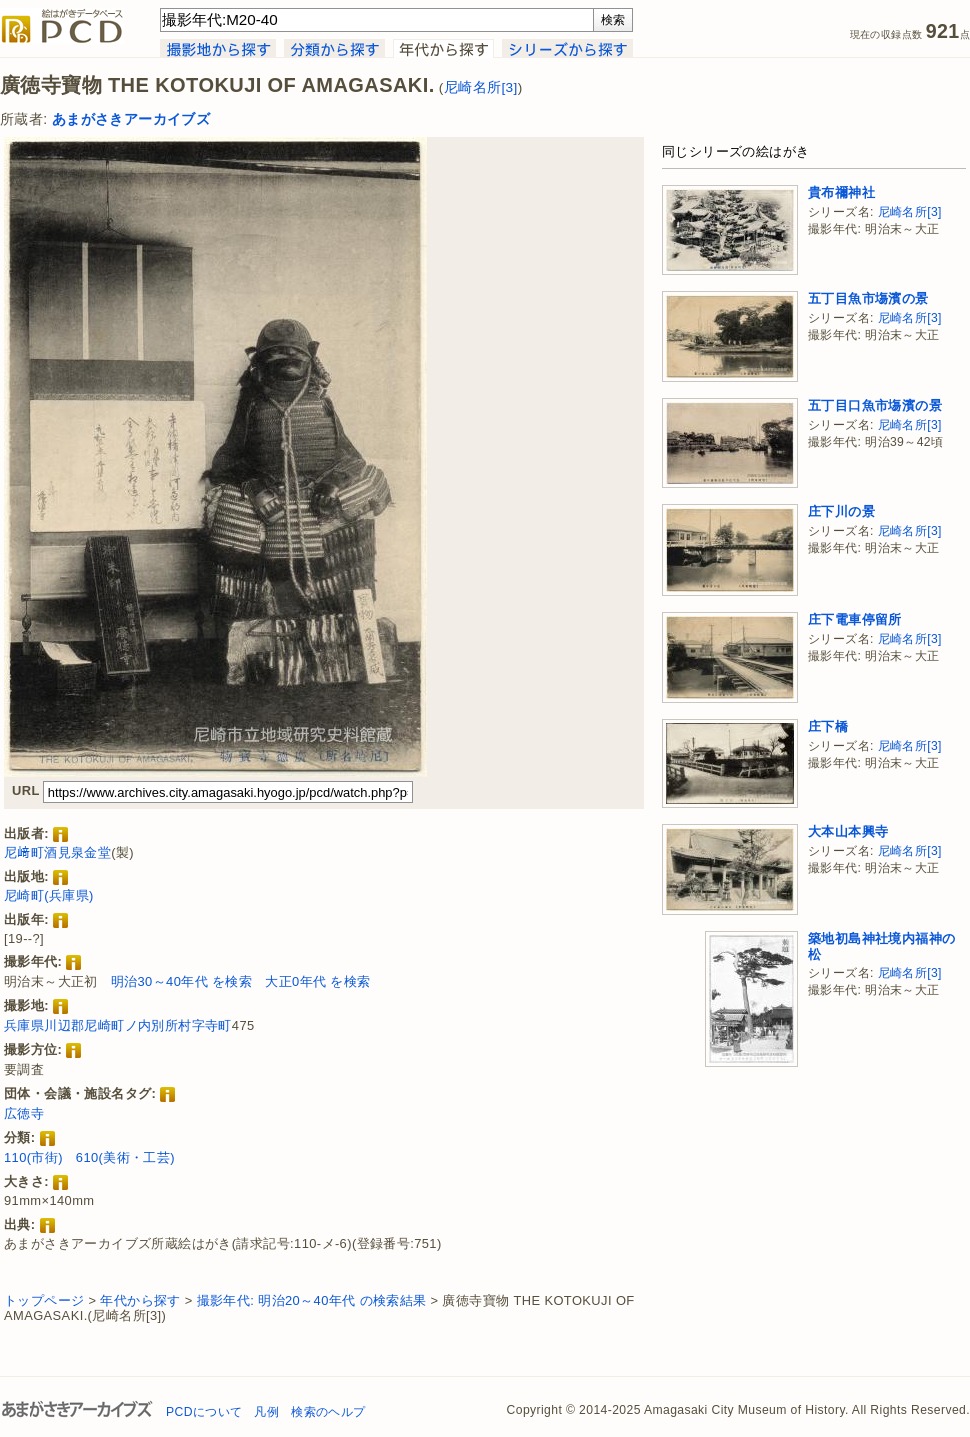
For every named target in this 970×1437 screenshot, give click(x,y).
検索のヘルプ (328, 1412)
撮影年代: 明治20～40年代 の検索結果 (312, 1300)
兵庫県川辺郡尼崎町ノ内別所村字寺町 (118, 1025)
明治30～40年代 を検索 (182, 981)
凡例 (266, 1412)
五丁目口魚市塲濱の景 (875, 405)
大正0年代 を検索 (317, 981)
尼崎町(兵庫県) (49, 895)
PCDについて (204, 1412)
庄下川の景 (841, 511)
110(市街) (33, 1157)
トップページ (44, 1300)
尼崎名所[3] (481, 87)
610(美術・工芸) (125, 1157)
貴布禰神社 (841, 192)
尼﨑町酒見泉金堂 (57, 852)
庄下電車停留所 (855, 619)
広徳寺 (24, 1113)
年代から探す (140, 1300)
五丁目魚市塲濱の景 (868, 298)
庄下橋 (828, 726)
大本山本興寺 (848, 831)
